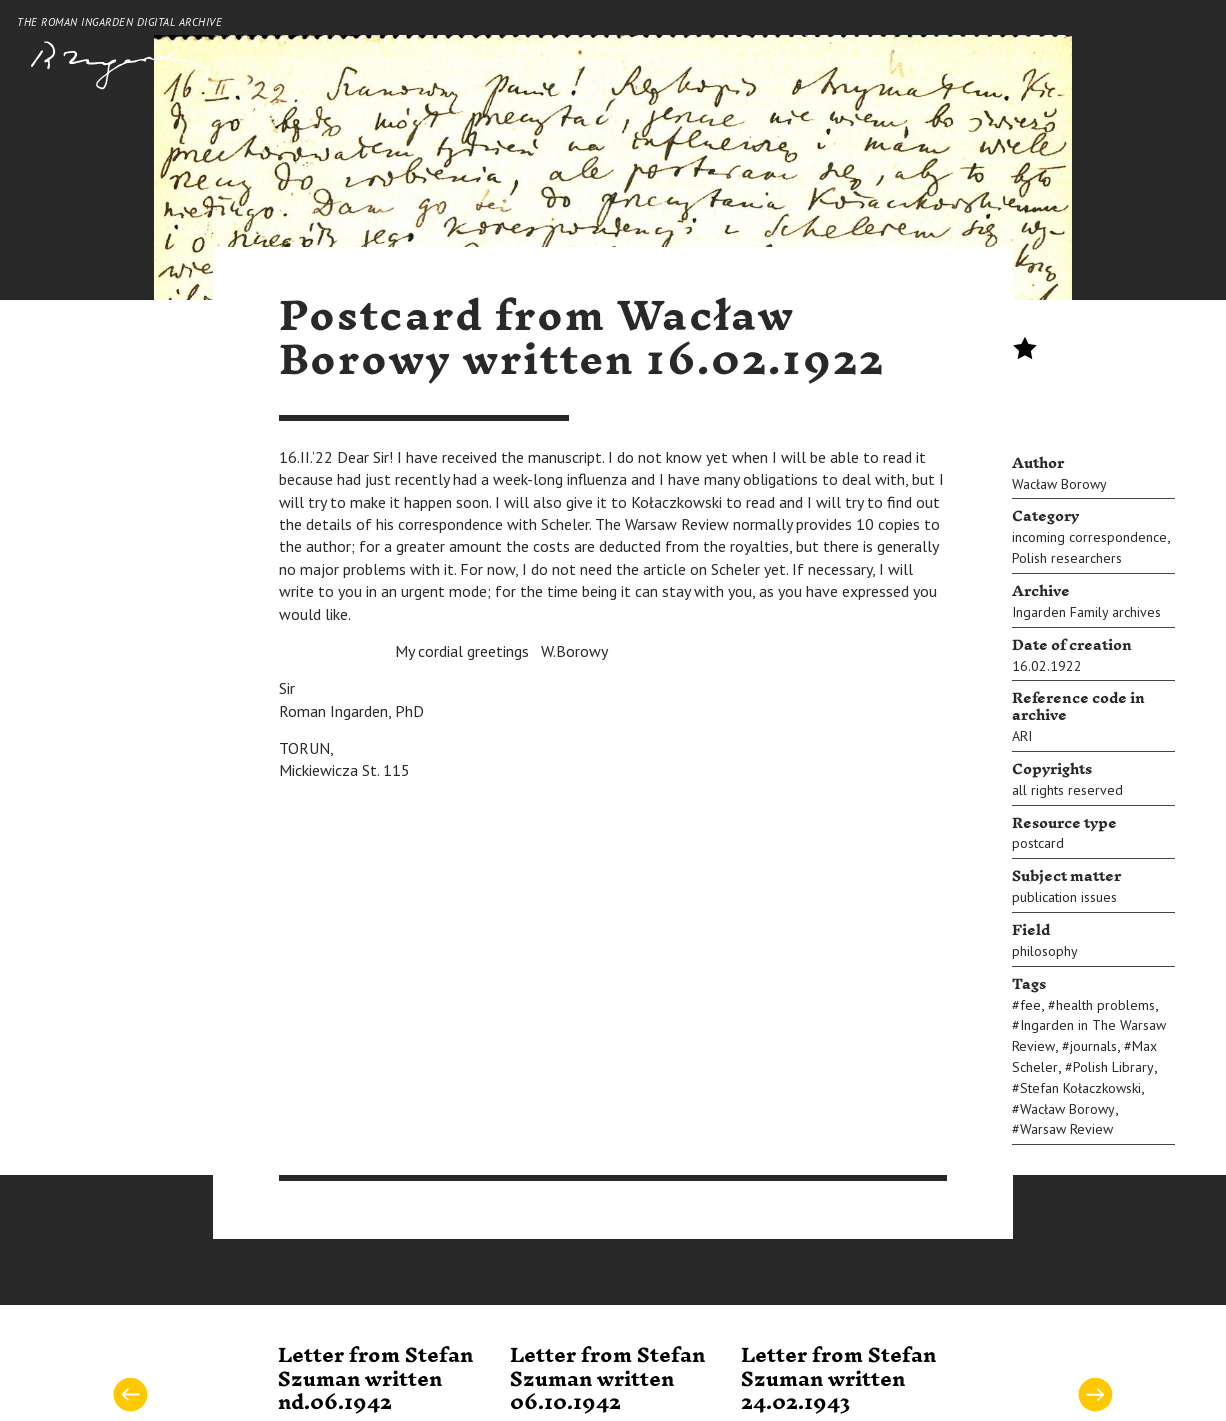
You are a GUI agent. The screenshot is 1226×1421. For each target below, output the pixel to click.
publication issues (1064, 897)
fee (1030, 1005)
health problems (1105, 1005)
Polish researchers (1067, 558)
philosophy (1045, 951)
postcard (1038, 843)
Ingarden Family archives (1086, 612)
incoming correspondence (1089, 537)
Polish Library (1113, 1067)
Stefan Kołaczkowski (1080, 1088)
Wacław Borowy (1059, 484)
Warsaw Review (1066, 1129)
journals (1093, 1046)
